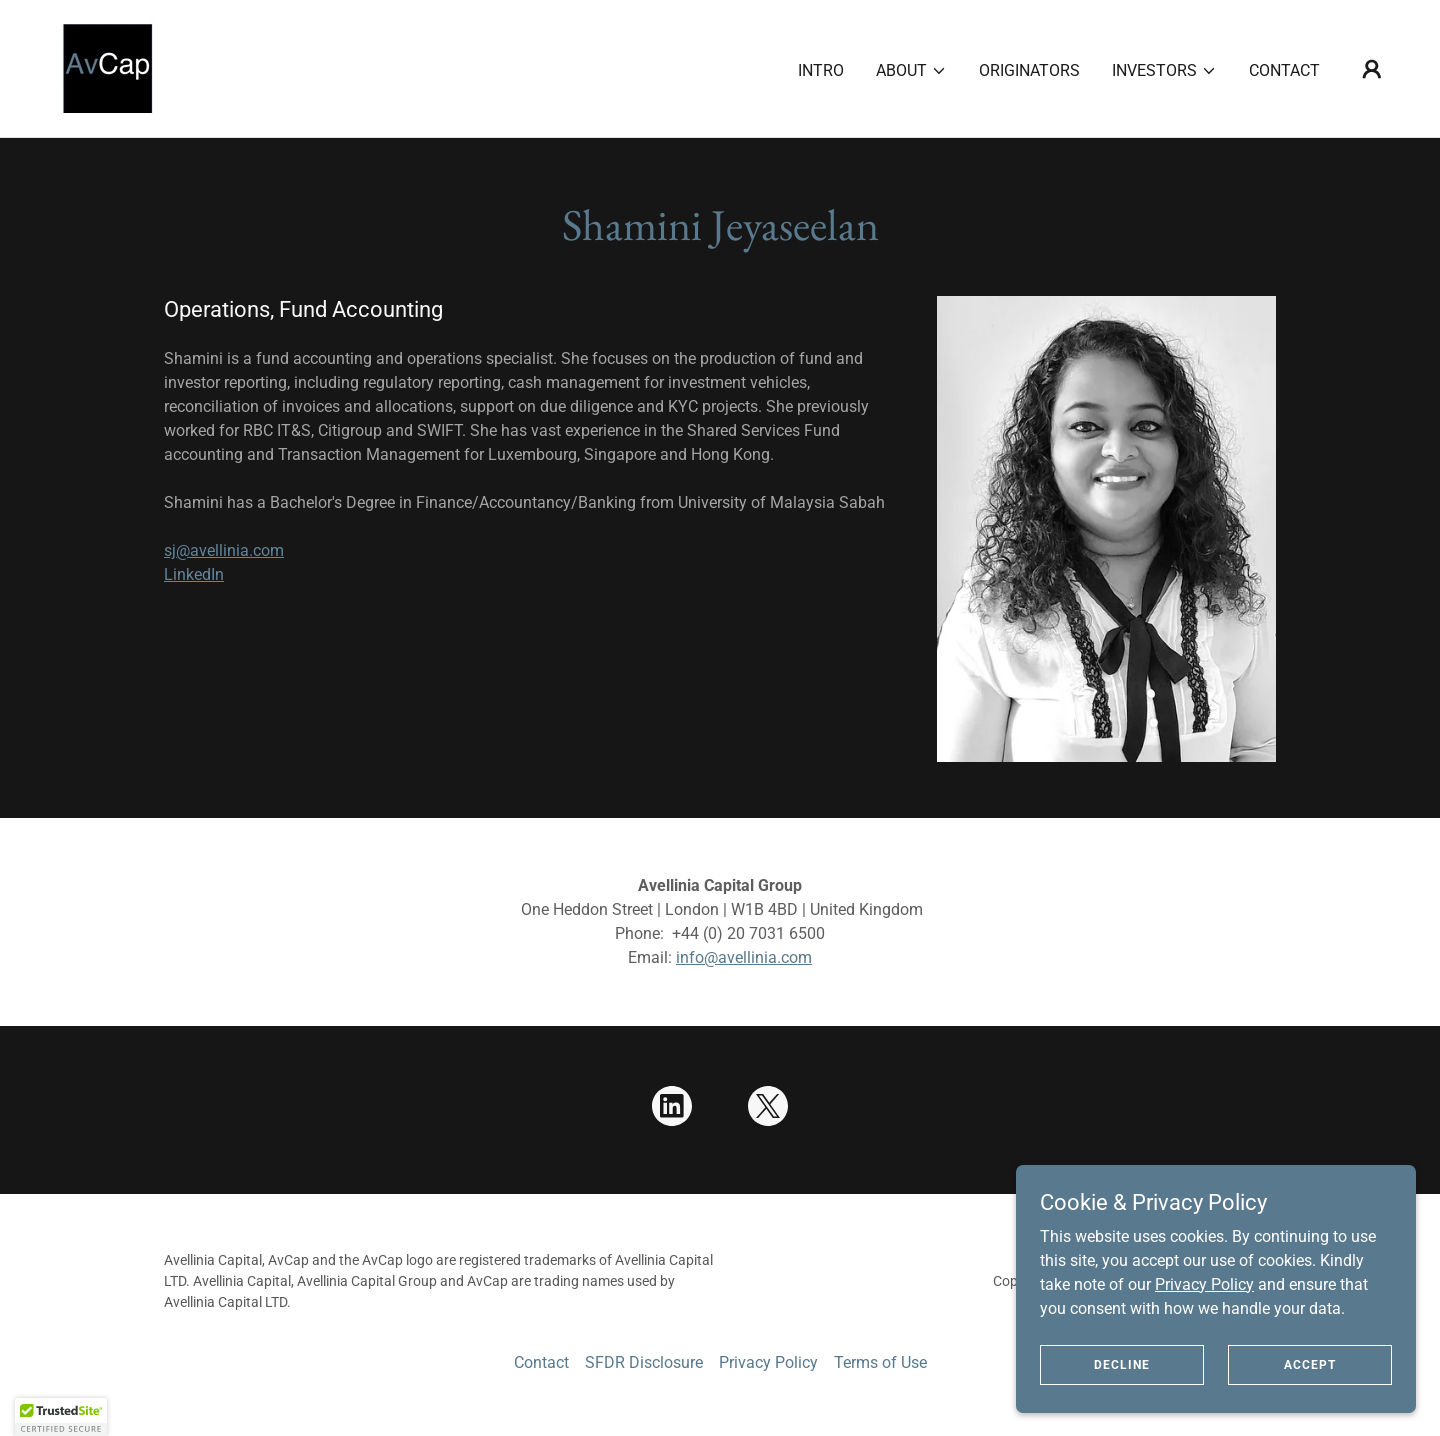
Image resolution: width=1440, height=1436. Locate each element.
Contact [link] (1284, 70)
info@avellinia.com (744, 957)
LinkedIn (194, 574)
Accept (1310, 1364)
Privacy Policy (1204, 1283)
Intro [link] (821, 70)
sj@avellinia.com (224, 550)
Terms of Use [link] (880, 1362)
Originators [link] (1029, 70)
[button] (911, 71)
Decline (1122, 1364)
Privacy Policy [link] (768, 1362)
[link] (107, 67)
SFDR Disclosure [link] (644, 1362)
